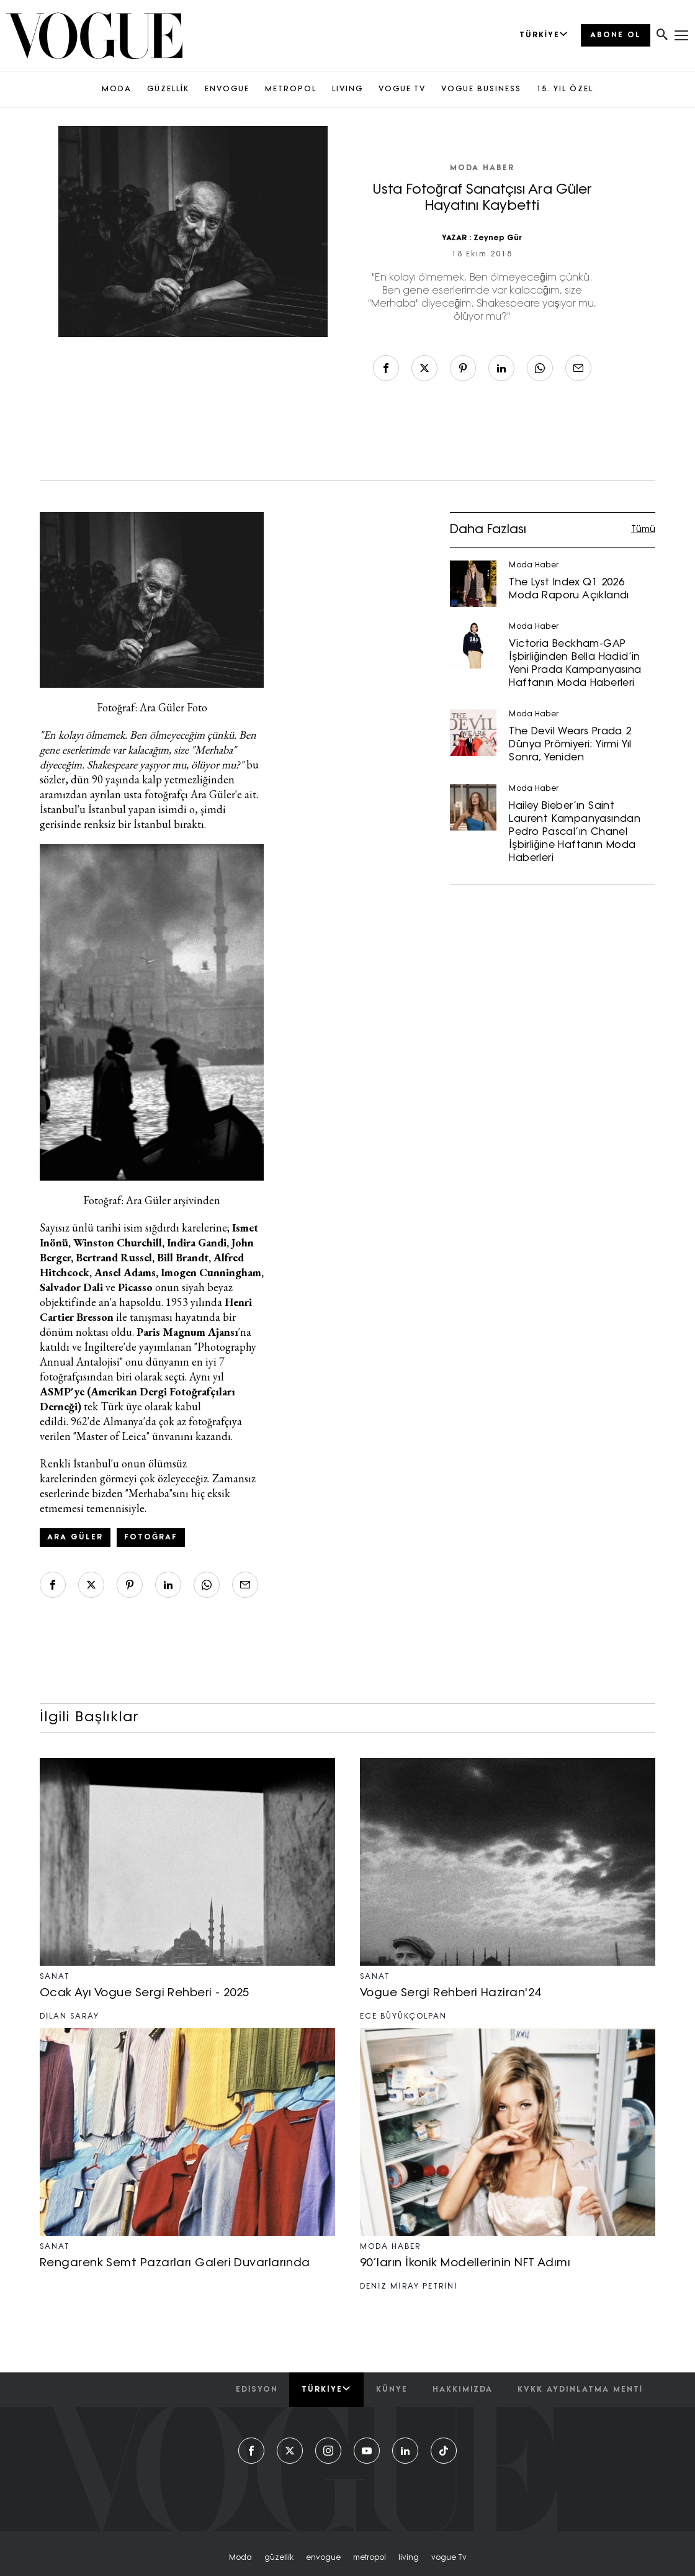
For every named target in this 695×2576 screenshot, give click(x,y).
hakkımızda (463, 2390)
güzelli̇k (279, 2558)
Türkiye (326, 2389)
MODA (117, 89)
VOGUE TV (402, 89)
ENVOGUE (227, 89)
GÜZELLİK (168, 89)
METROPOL (290, 89)
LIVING (347, 89)
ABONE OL (615, 35)
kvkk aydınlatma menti (580, 2390)
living (408, 2558)
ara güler (75, 1537)
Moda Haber (482, 168)
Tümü (643, 529)
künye (392, 2390)
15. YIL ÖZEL (565, 89)
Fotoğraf (150, 1537)
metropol (369, 2558)
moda (240, 2558)
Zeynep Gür (498, 238)
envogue (323, 2558)
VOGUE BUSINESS (481, 89)
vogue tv (449, 2558)
